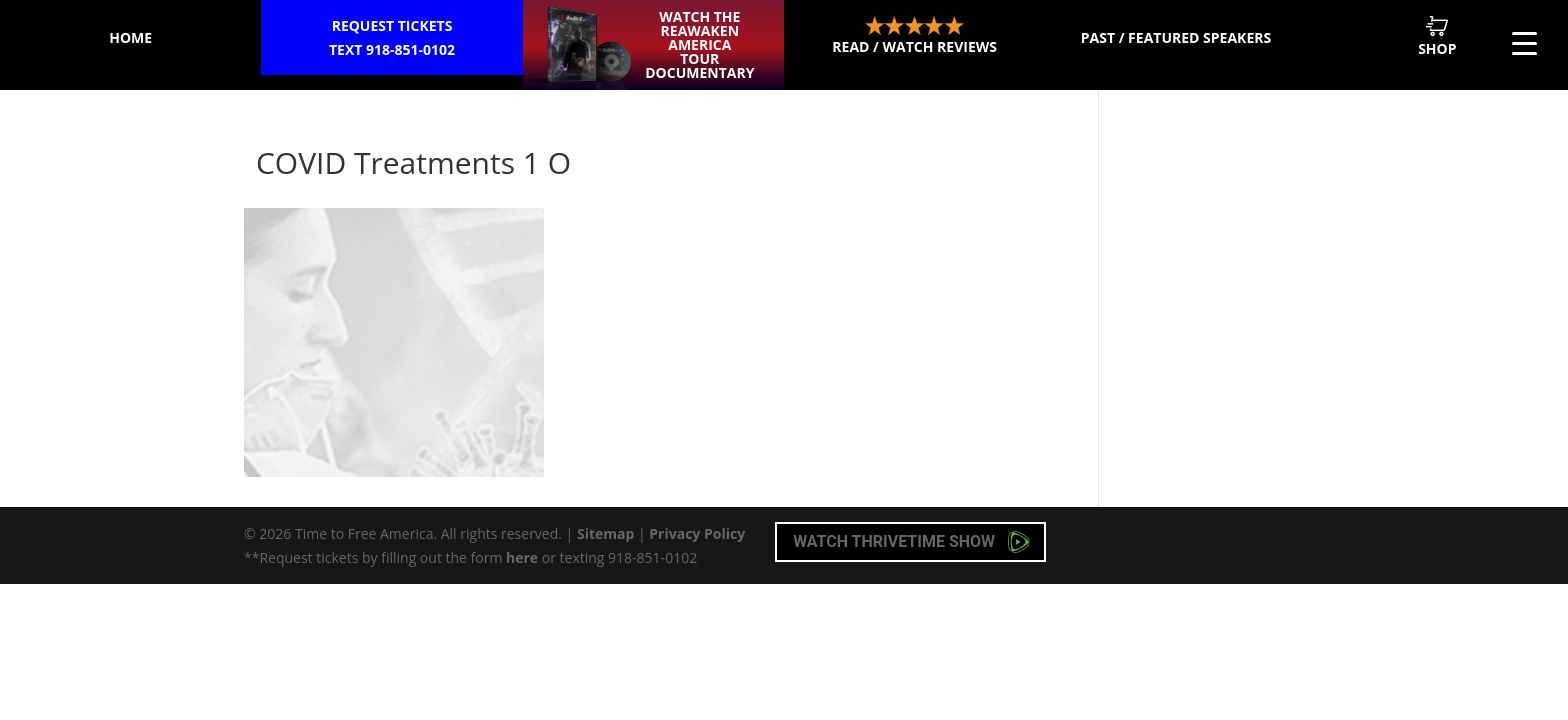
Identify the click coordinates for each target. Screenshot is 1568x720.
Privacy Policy (697, 533)
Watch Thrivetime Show (911, 542)
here (522, 557)
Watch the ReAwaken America (700, 44)
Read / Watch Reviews (914, 36)
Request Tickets (391, 39)
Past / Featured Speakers (1176, 37)
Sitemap (605, 533)
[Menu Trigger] (1524, 42)
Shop (1437, 36)
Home (130, 37)
